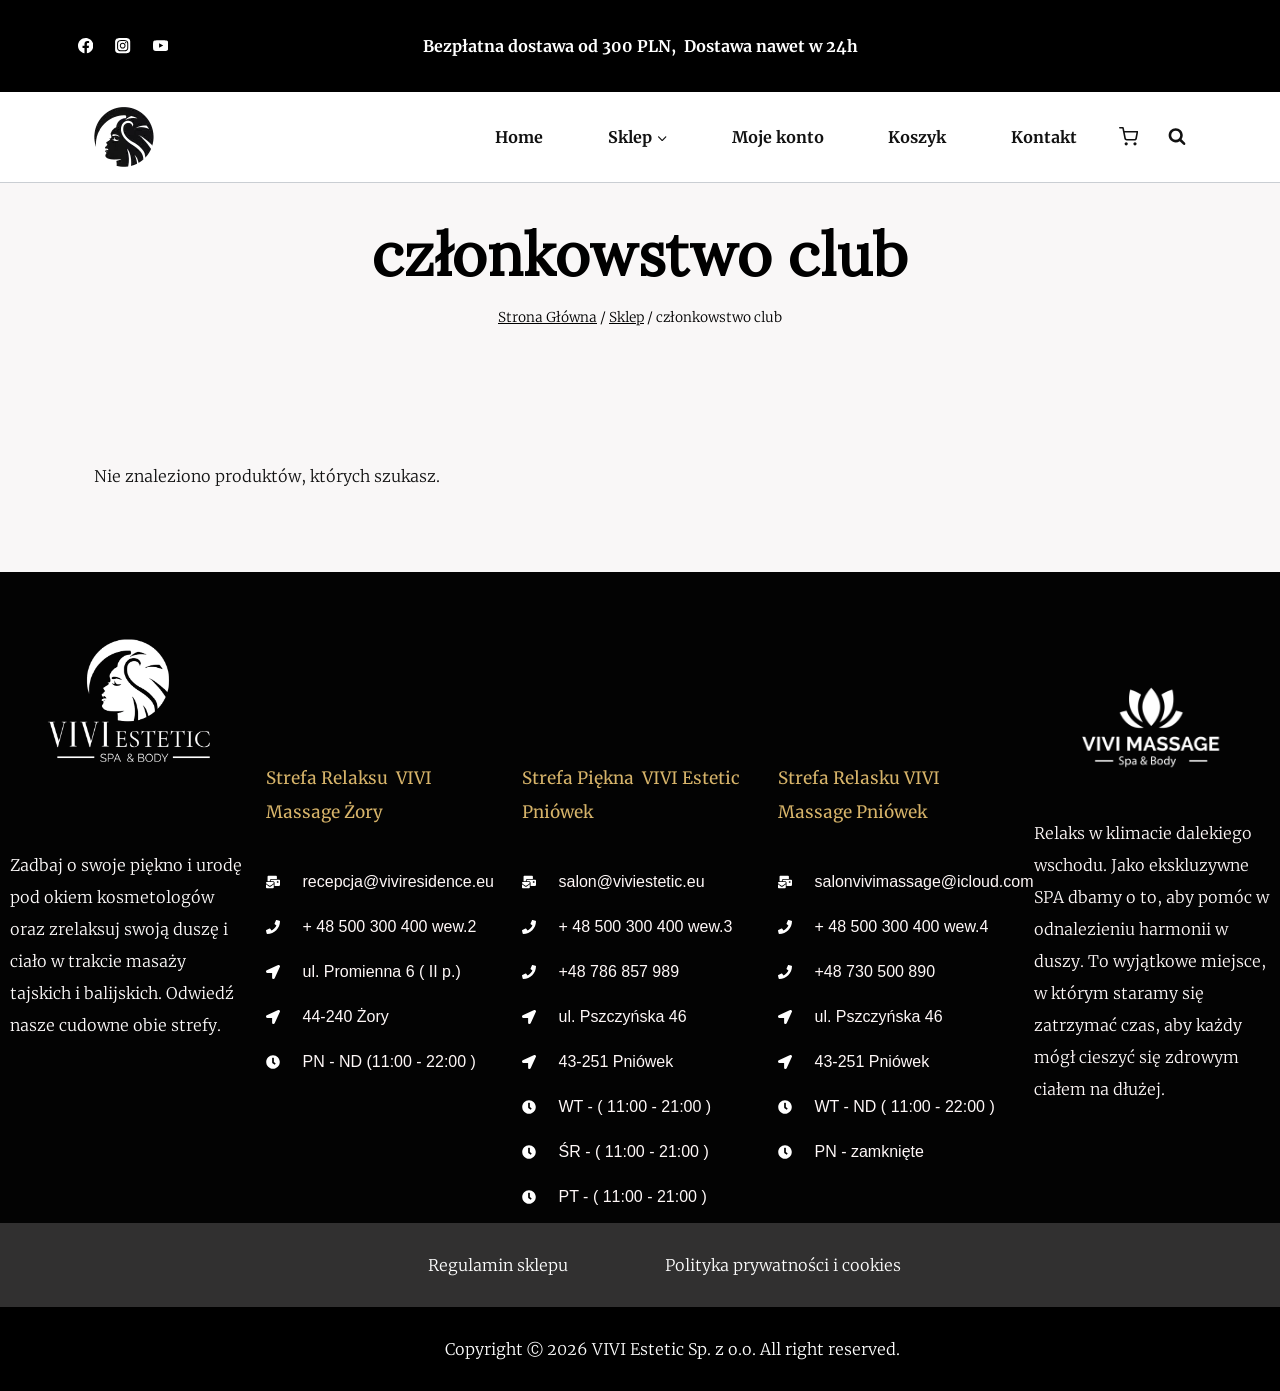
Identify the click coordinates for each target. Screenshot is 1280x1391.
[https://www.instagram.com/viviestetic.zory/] (123, 46)
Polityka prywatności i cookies (783, 1265)
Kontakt (1044, 137)
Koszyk (917, 137)
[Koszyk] (1128, 136)
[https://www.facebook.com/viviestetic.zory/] (85, 46)
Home (519, 137)
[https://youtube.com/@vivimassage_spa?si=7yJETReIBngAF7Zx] (160, 46)
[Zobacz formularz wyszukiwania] (1167, 137)
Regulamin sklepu (498, 1265)
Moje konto (778, 137)
